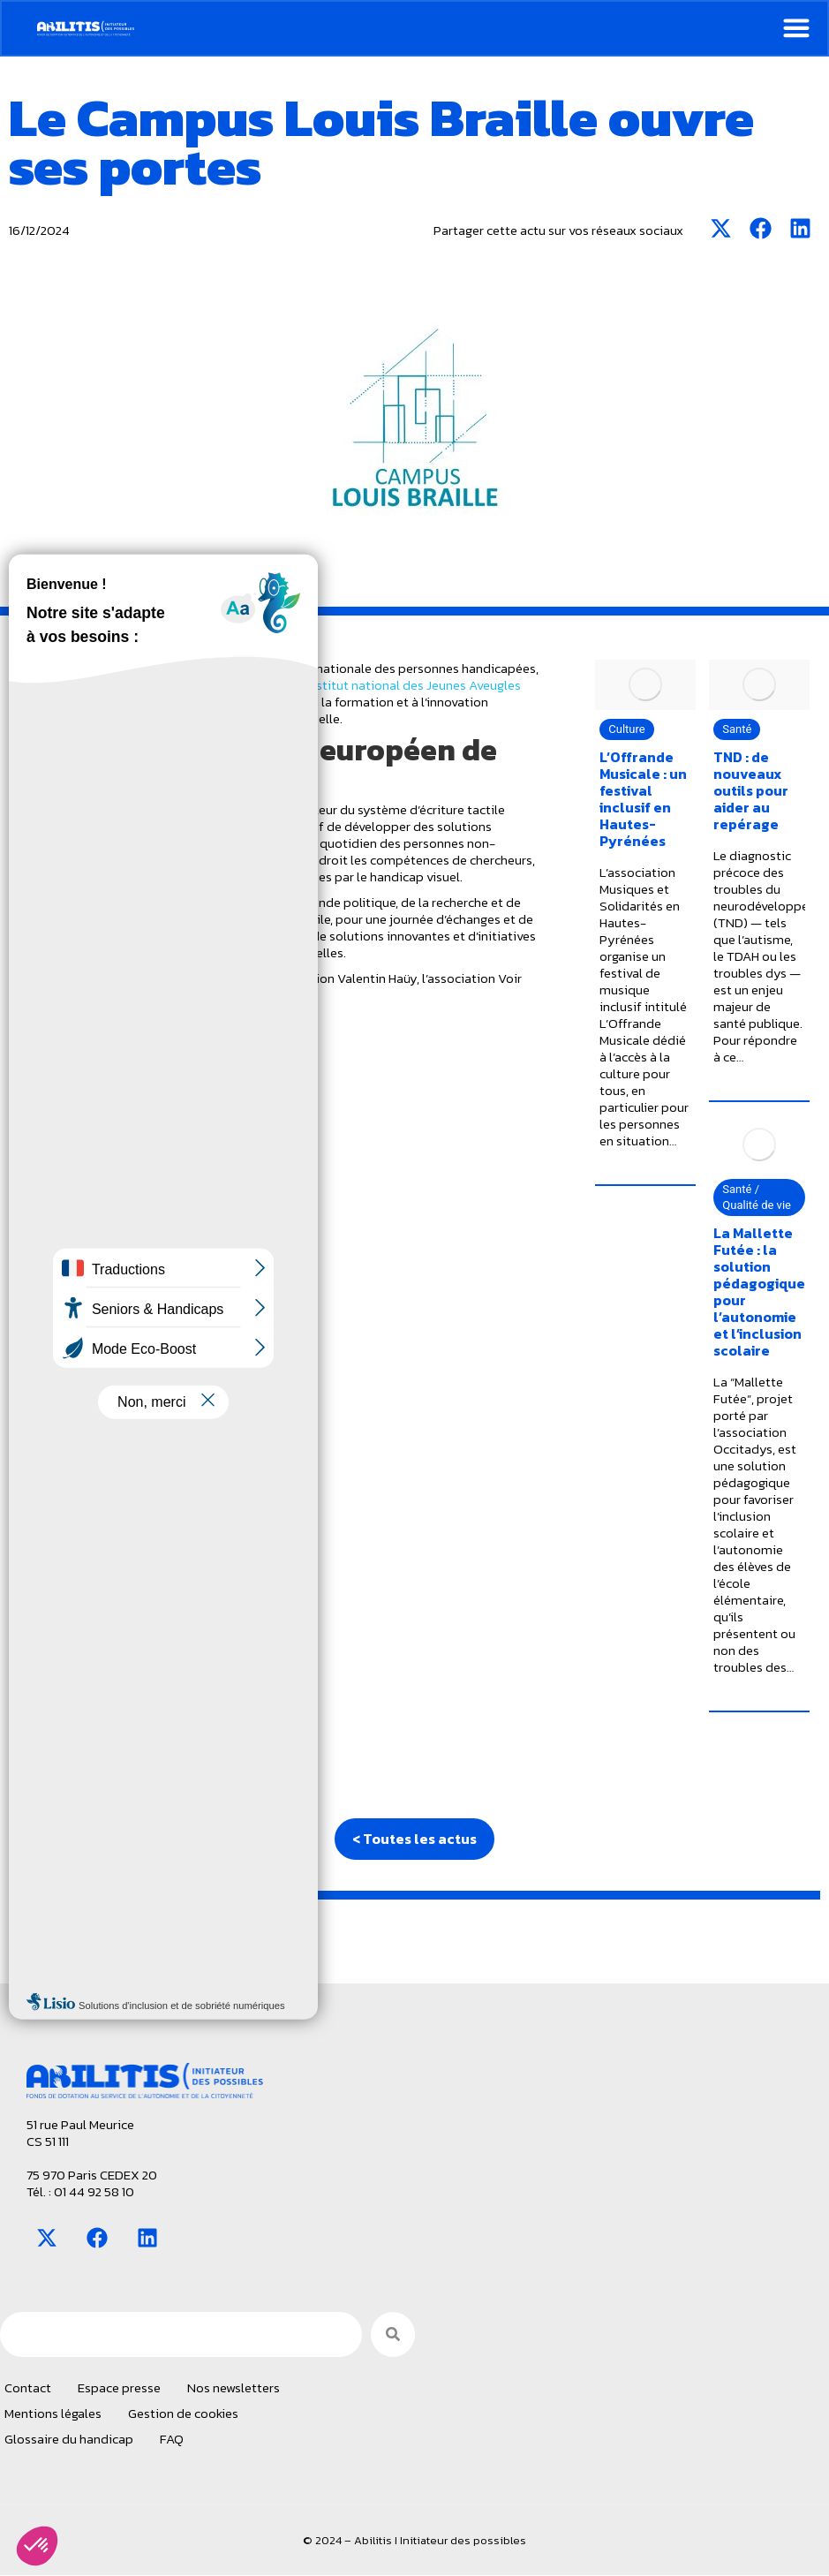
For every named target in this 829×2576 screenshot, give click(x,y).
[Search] (393, 2335)
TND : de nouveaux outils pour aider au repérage (750, 1405)
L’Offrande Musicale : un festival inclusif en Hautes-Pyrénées (643, 1413)
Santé (736, 1343)
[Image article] (645, 1299)
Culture (626, 1343)
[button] (37, 2546)
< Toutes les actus (414, 1838)
